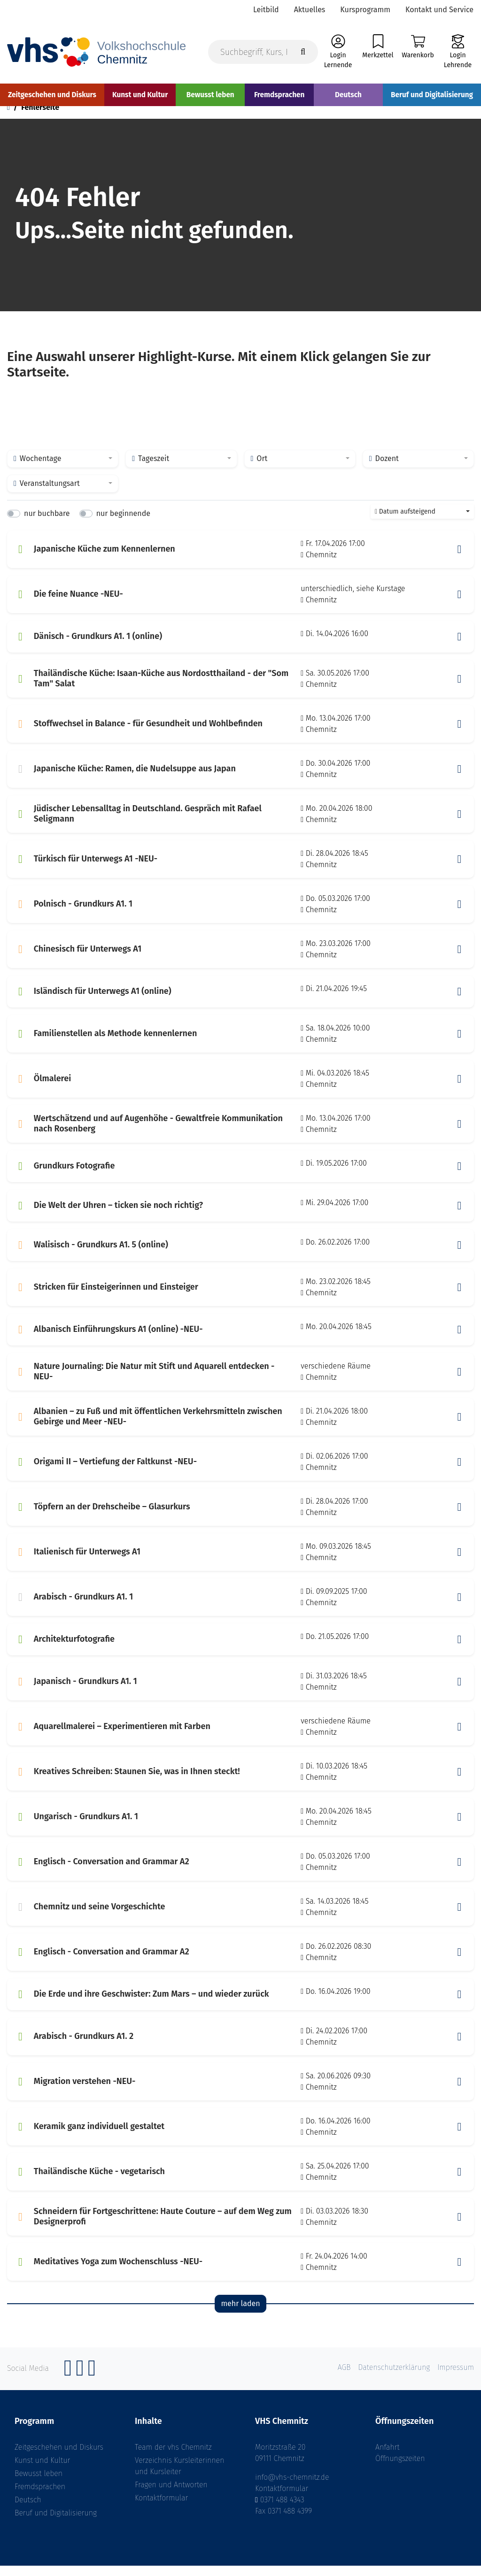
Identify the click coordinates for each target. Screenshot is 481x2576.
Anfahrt (387, 2457)
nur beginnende (123, 523)
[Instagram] (80, 2383)
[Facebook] (68, 2383)
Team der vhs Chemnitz (173, 2457)
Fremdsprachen (40, 2496)
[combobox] (62, 469)
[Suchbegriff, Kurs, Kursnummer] (263, 52)
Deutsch (28, 2510)
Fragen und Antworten (171, 2495)
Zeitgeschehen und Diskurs (59, 2457)
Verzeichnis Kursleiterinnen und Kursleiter (179, 2476)
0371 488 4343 (282, 2510)
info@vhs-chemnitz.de (292, 2487)
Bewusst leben (38, 2483)
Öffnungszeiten (400, 2468)
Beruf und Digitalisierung (56, 2523)
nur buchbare (47, 523)
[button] (459, 559)
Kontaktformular (161, 2508)
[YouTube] (92, 2383)
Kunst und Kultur (42, 2470)
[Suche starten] (303, 52)
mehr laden (240, 2313)
